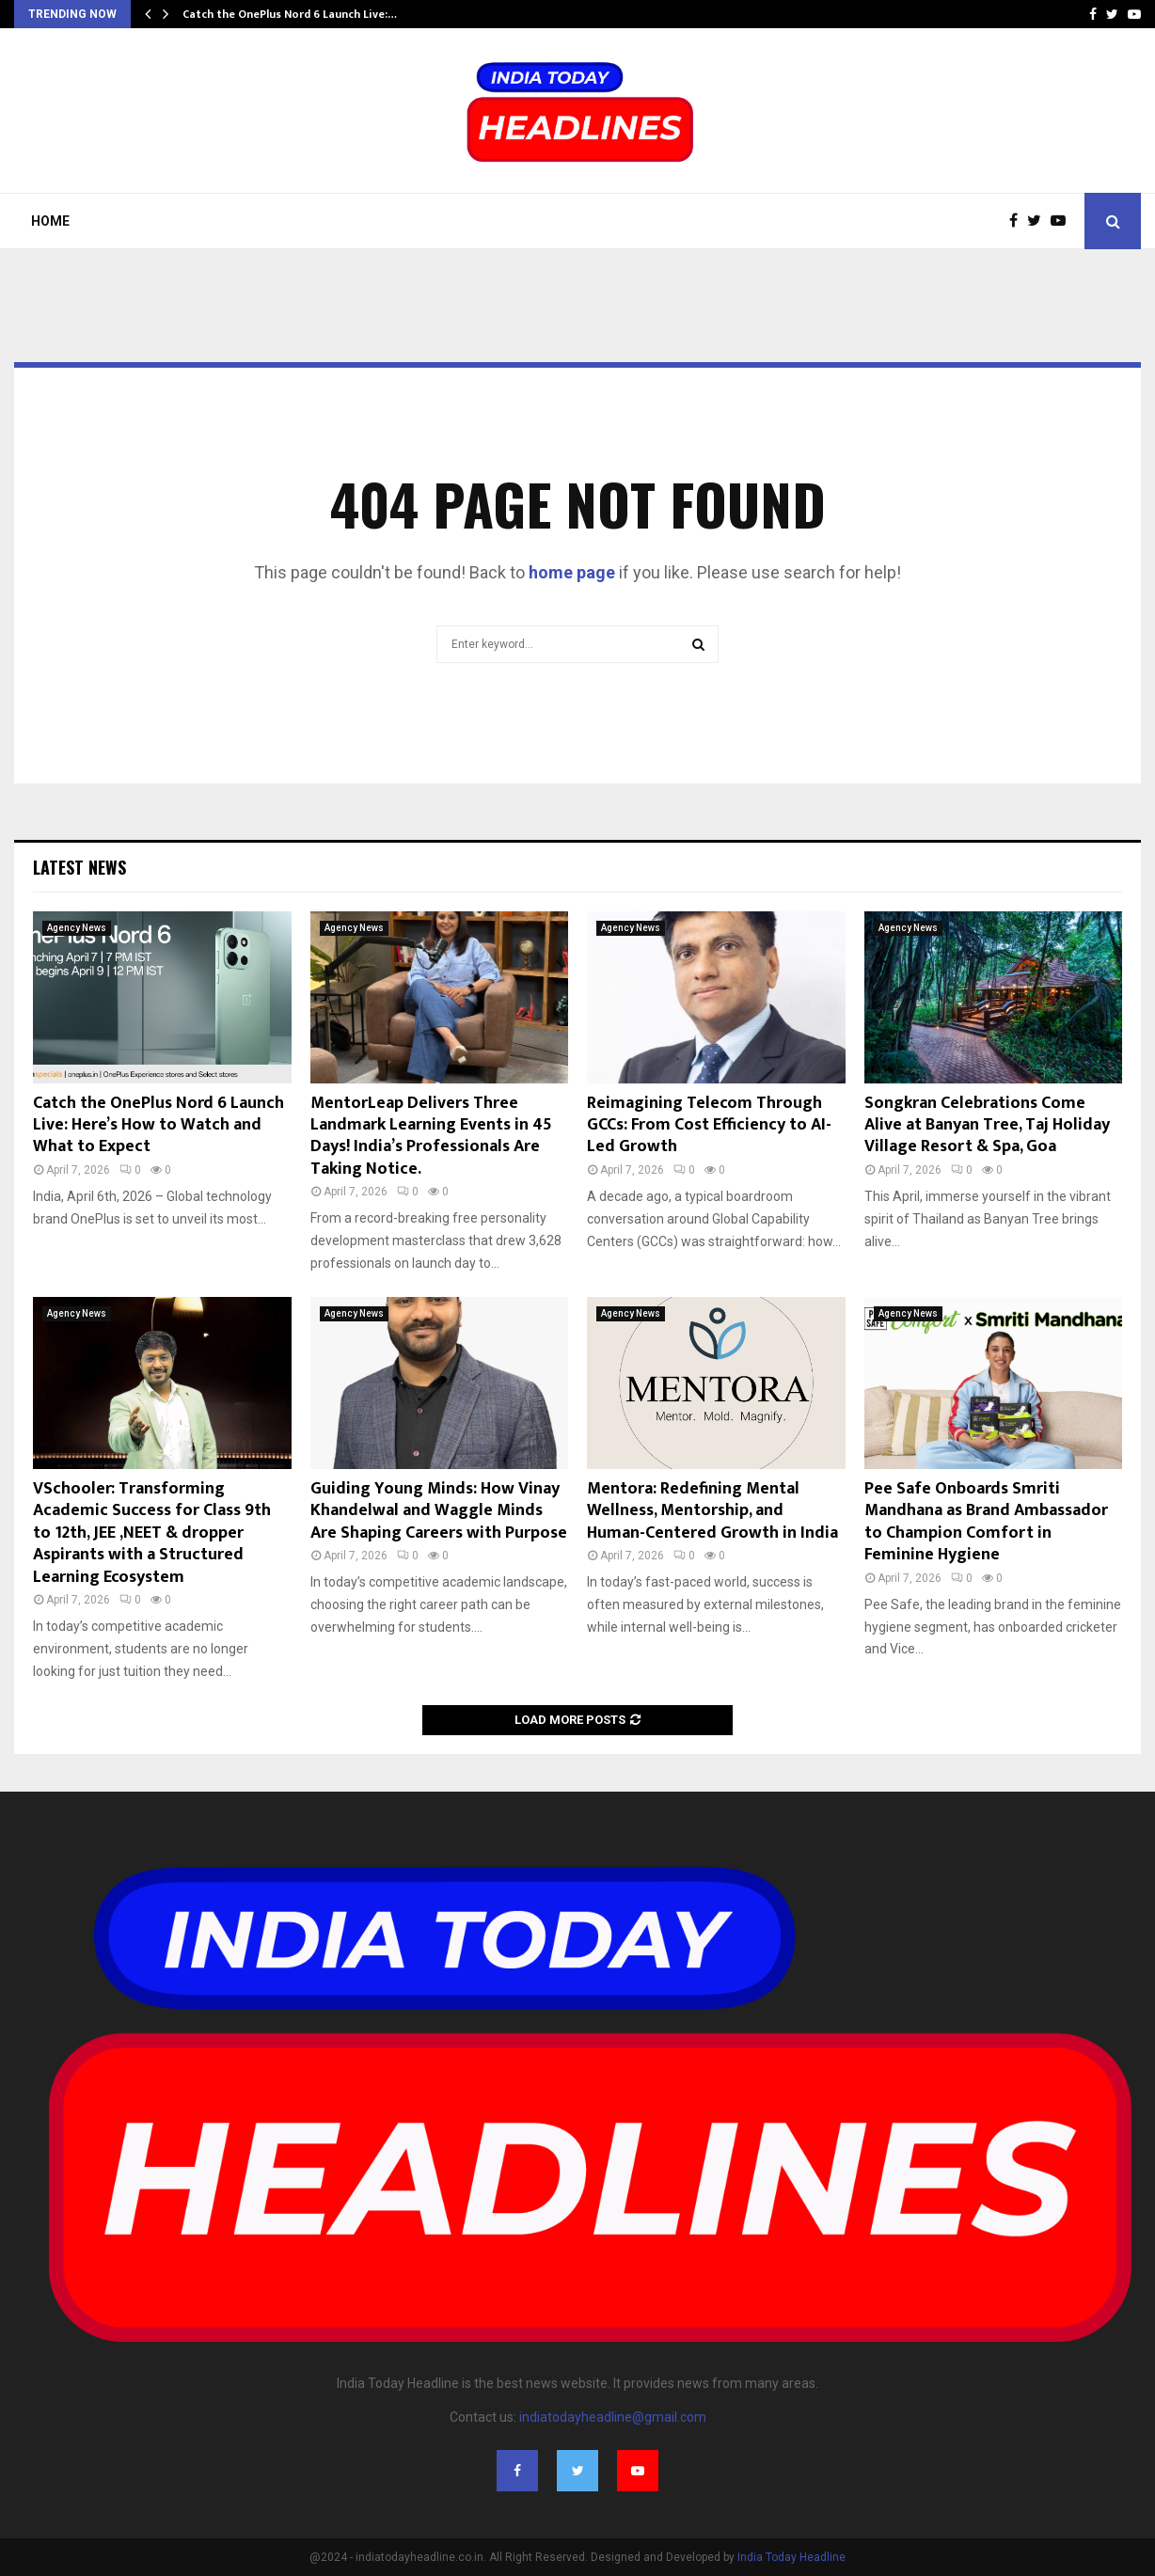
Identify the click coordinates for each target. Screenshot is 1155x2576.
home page (572, 572)
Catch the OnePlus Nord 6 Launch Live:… (289, 14)
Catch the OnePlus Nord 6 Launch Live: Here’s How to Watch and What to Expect (158, 1125)
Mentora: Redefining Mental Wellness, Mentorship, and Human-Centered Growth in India (712, 1511)
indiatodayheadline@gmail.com (612, 2417)
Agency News (76, 928)
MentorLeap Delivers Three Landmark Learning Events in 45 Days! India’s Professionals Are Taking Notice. (431, 1136)
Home (50, 221)
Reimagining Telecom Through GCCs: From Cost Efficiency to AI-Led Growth (709, 1125)
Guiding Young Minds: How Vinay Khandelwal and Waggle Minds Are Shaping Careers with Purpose (438, 1511)
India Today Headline (791, 2557)
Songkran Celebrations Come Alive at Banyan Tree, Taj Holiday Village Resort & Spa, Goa (987, 1125)
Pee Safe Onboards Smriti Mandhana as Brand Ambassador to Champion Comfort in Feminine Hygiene (986, 1522)
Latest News (79, 867)
